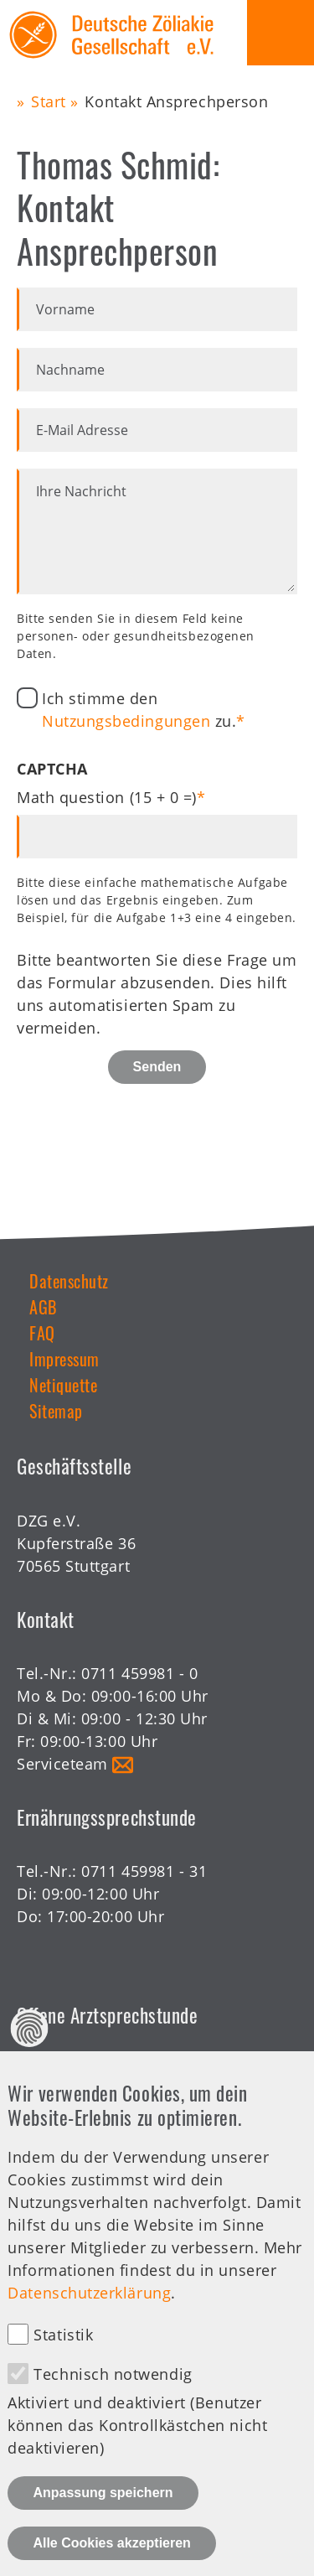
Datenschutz (69, 1280)
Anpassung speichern (102, 2523)
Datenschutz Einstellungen (30, 2060)
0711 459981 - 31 (144, 1871)
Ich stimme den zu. (139, 709)
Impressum (64, 1358)
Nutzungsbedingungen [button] (126, 721)
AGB (43, 1306)
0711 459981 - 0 (139, 1673)
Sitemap (56, 1410)
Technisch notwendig (112, 2406)
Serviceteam (62, 1764)
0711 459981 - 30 (144, 2069)
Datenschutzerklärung (89, 2324)
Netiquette (63, 1384)
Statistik (63, 2366)
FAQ (42, 1332)
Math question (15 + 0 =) (107, 797)
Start (48, 101)
